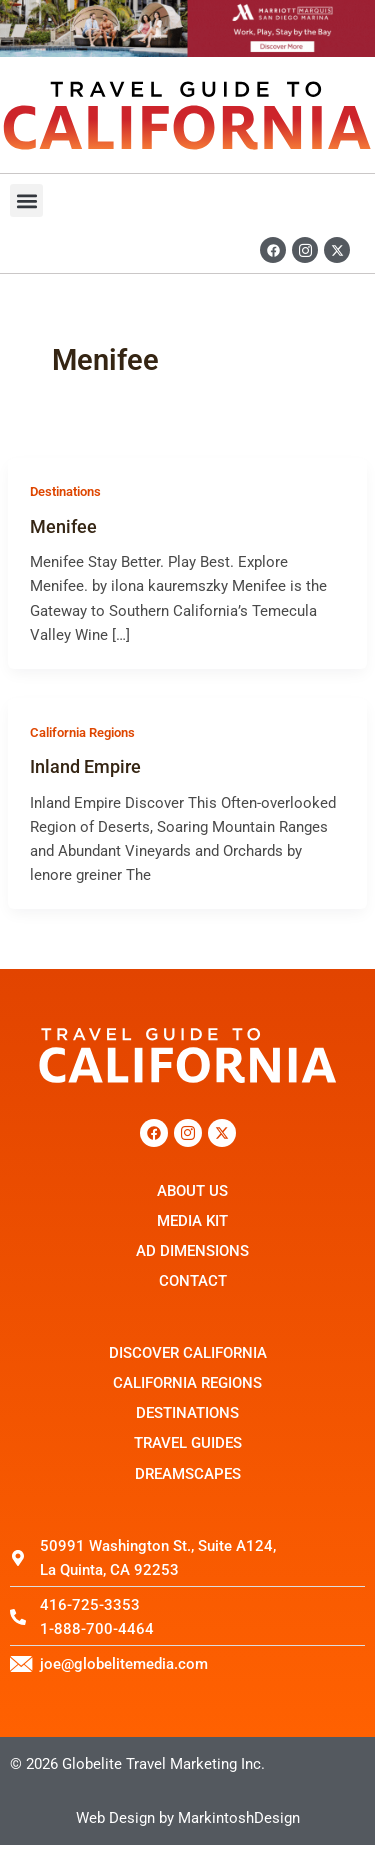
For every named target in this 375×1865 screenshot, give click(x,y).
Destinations (65, 491)
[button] (26, 200)
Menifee (63, 526)
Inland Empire (85, 766)
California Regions (82, 732)
